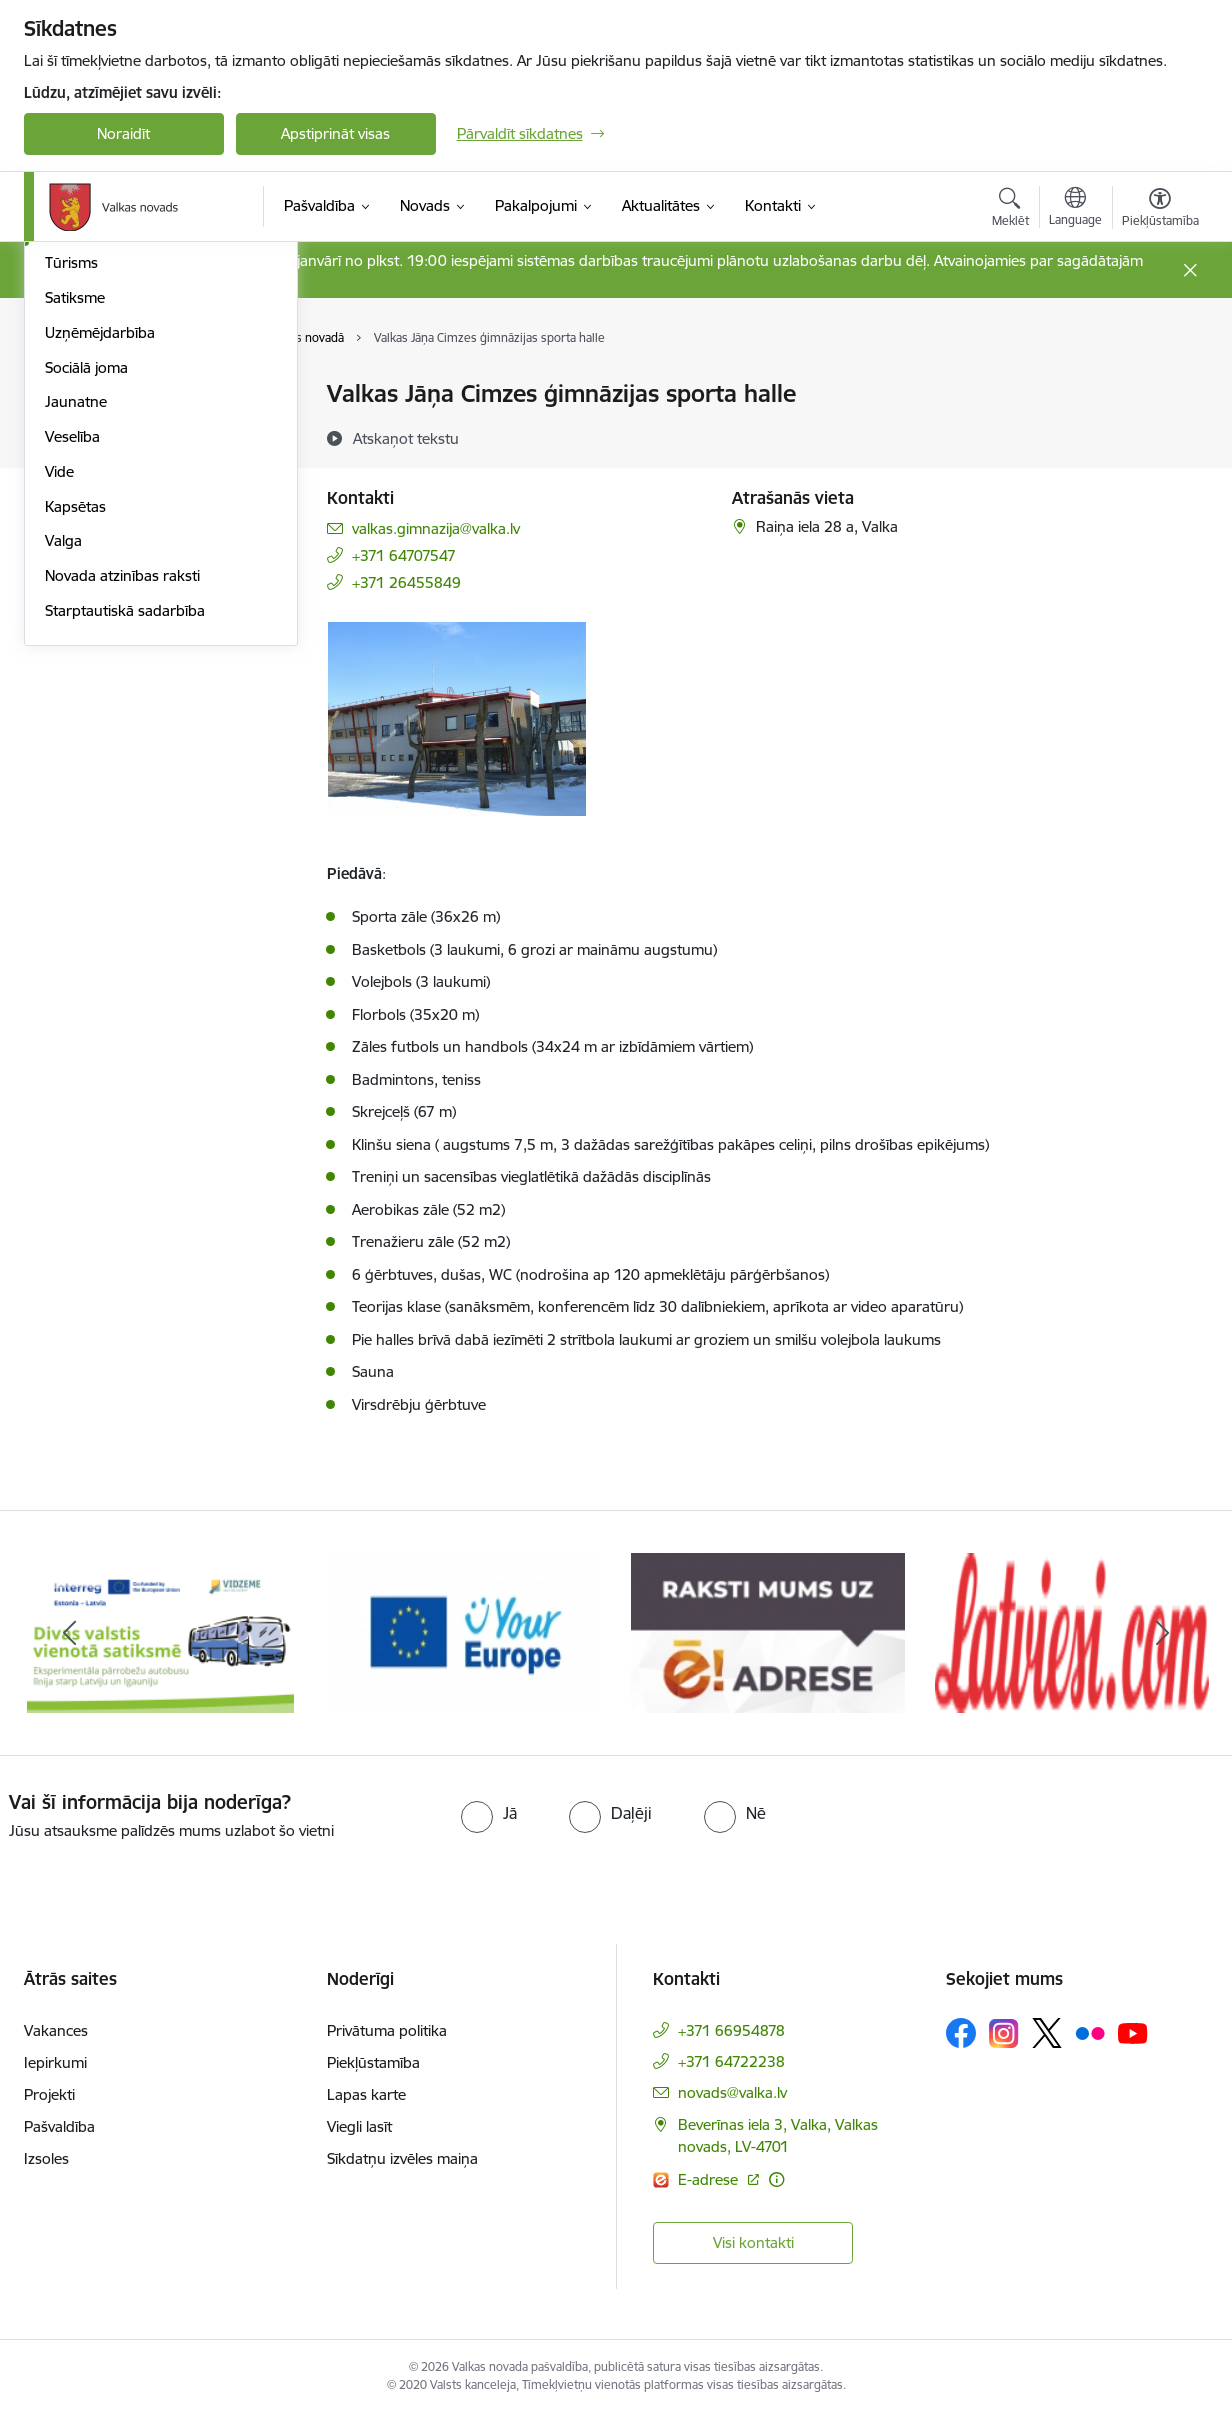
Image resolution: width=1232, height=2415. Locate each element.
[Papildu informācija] (776, 2179)
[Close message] (1189, 270)
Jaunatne (76, 673)
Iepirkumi (55, 2062)
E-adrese (710, 2179)
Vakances (56, 2030)
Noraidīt (123, 133)
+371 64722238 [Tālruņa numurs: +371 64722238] (731, 2061)
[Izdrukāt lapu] (1159, 385)
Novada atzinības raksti (122, 846)
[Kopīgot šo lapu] (1159, 435)
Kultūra (69, 464)
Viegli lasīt (359, 2126)
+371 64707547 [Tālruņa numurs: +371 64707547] (404, 555)
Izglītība (70, 429)
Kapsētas (75, 777)
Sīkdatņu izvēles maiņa (402, 2158)
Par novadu (84, 395)
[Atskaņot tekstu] (406, 438)
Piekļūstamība (373, 2062)
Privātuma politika (387, 2030)
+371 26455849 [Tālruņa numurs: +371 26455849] (406, 582)
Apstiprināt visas (335, 133)
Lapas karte (366, 2094)
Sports (67, 499)
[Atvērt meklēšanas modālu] (1010, 210)
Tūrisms (71, 534)
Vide (59, 742)
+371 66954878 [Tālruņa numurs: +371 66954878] (731, 2030)
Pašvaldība (59, 2126)
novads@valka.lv (732, 2092)
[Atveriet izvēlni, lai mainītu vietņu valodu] (1075, 209)
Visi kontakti (753, 2242)
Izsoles (46, 2158)
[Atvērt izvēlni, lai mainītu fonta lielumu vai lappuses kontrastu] (1160, 210)
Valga (63, 812)
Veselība (72, 707)
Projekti (49, 2094)
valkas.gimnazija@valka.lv (436, 528)
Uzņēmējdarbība (100, 603)
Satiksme (75, 568)
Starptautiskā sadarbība (125, 881)
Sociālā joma (86, 638)
